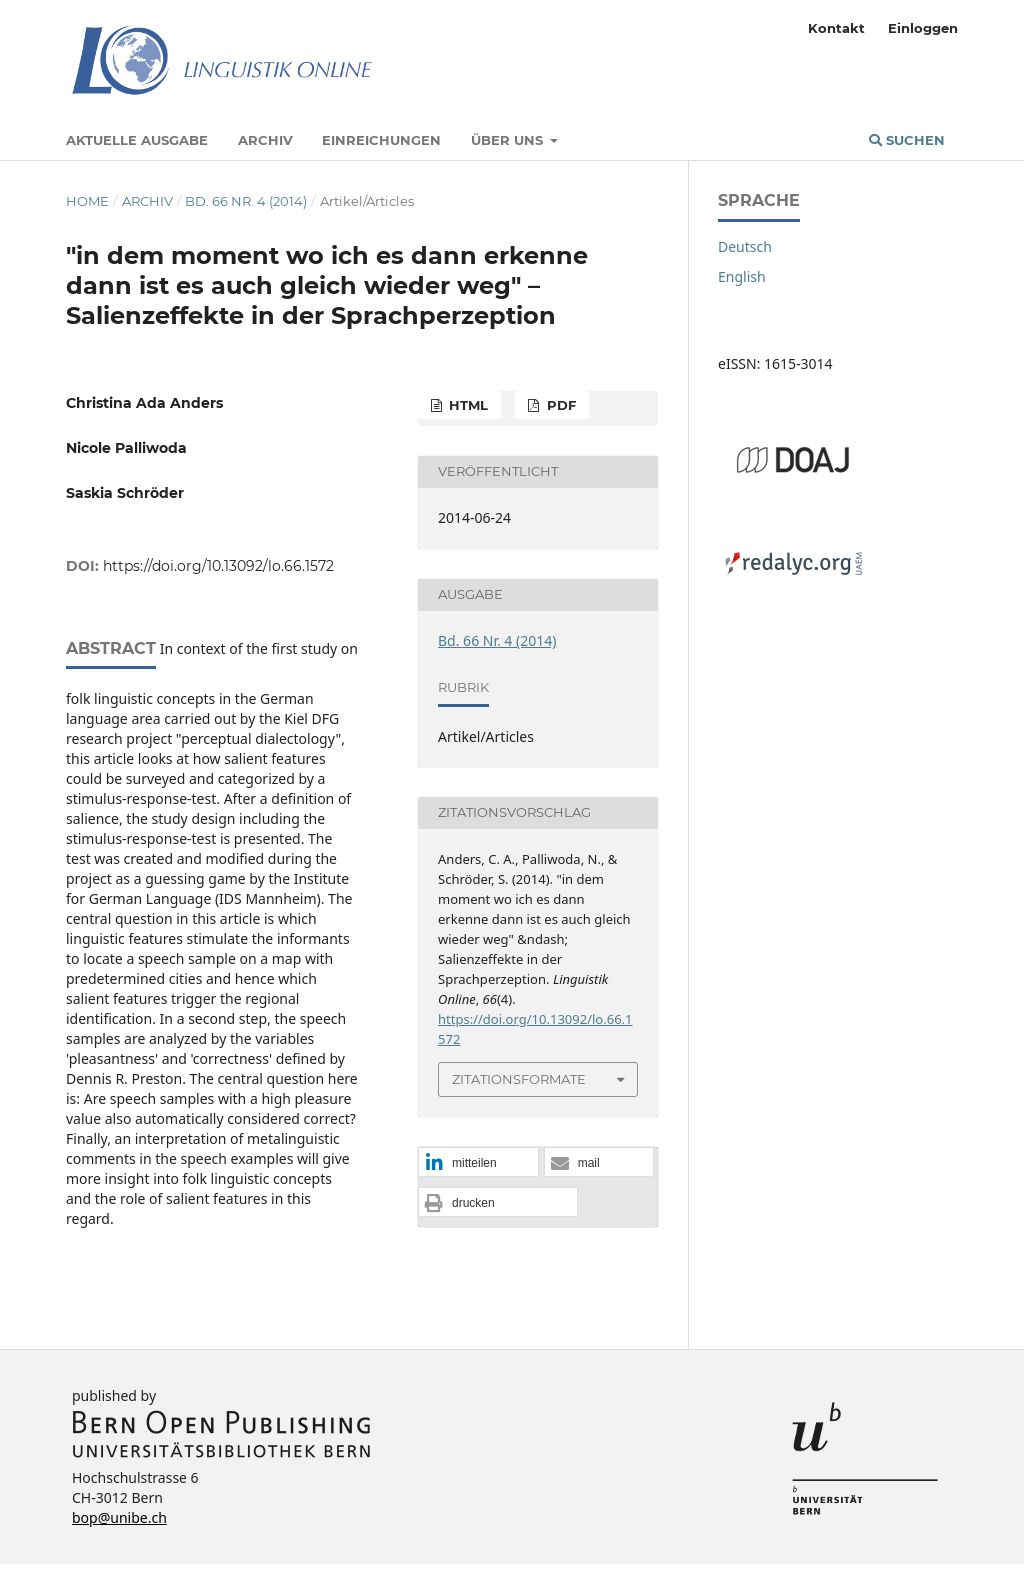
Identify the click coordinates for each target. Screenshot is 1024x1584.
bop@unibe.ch (119, 1517)
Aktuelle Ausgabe (137, 140)
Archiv (265, 140)
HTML (466, 405)
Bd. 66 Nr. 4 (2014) (246, 201)
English (742, 276)
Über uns (509, 140)
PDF (559, 405)
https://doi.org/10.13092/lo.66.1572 (218, 566)
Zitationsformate (519, 1079)
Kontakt (836, 28)
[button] (478, 1163)
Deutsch (745, 246)
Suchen (907, 140)
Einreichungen (381, 140)
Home (87, 201)
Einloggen (923, 28)
